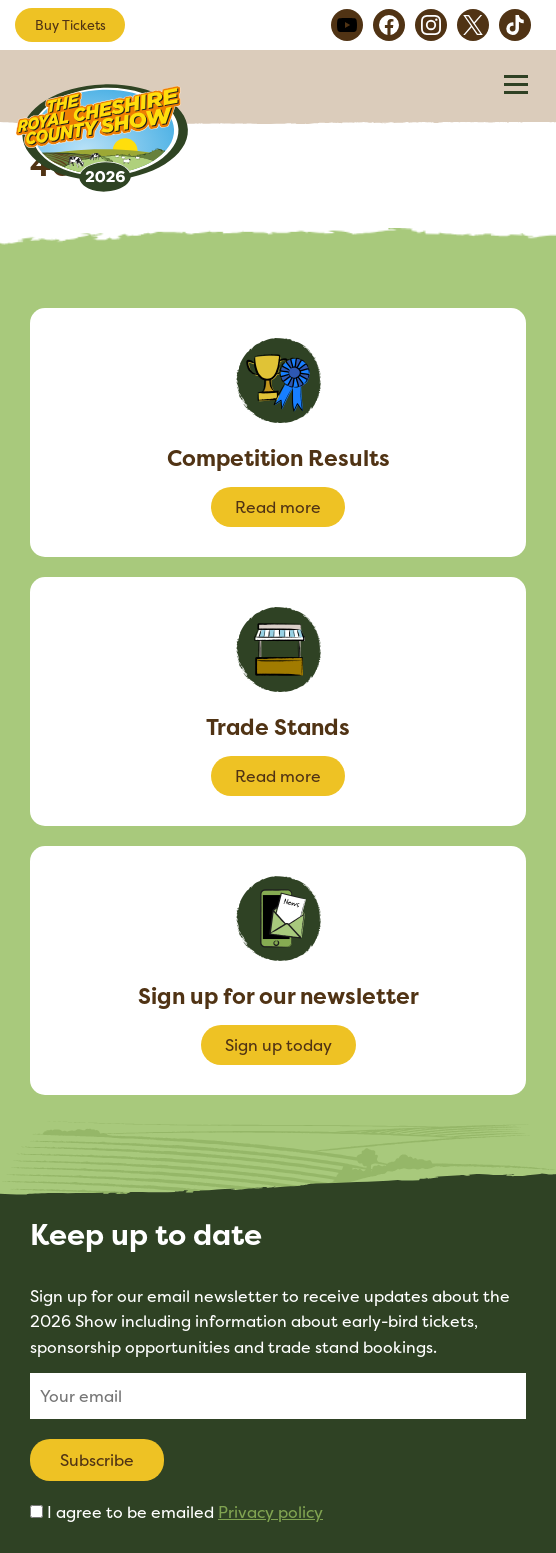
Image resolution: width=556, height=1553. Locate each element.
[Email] (278, 1396)
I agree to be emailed (185, 1512)
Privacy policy (270, 1512)
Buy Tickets (70, 25)
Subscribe (97, 1460)
